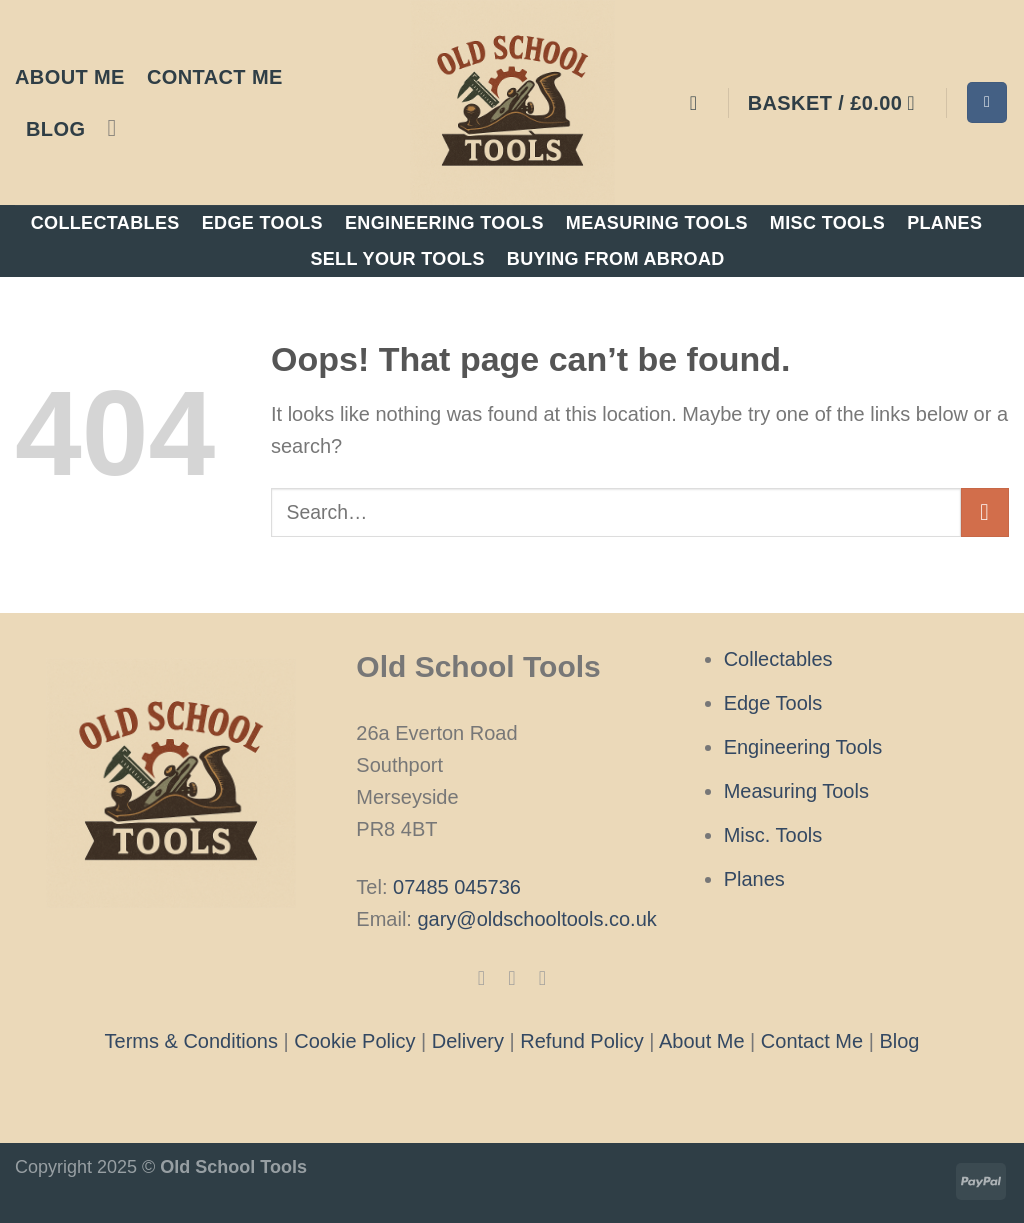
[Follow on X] (542, 978)
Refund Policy (581, 1041)
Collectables (105, 223)
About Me (70, 77)
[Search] (987, 102)
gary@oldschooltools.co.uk (536, 919)
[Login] (700, 103)
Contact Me (215, 77)
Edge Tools (262, 223)
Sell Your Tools (397, 259)
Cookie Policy (354, 1041)
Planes (944, 223)
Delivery (468, 1041)
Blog (55, 129)
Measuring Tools (657, 223)
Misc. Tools (773, 835)
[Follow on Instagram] (512, 978)
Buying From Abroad (616, 259)
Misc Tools (827, 223)
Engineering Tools (444, 223)
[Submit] (985, 512)
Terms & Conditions (191, 1041)
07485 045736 (457, 887)
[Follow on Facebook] (481, 978)
